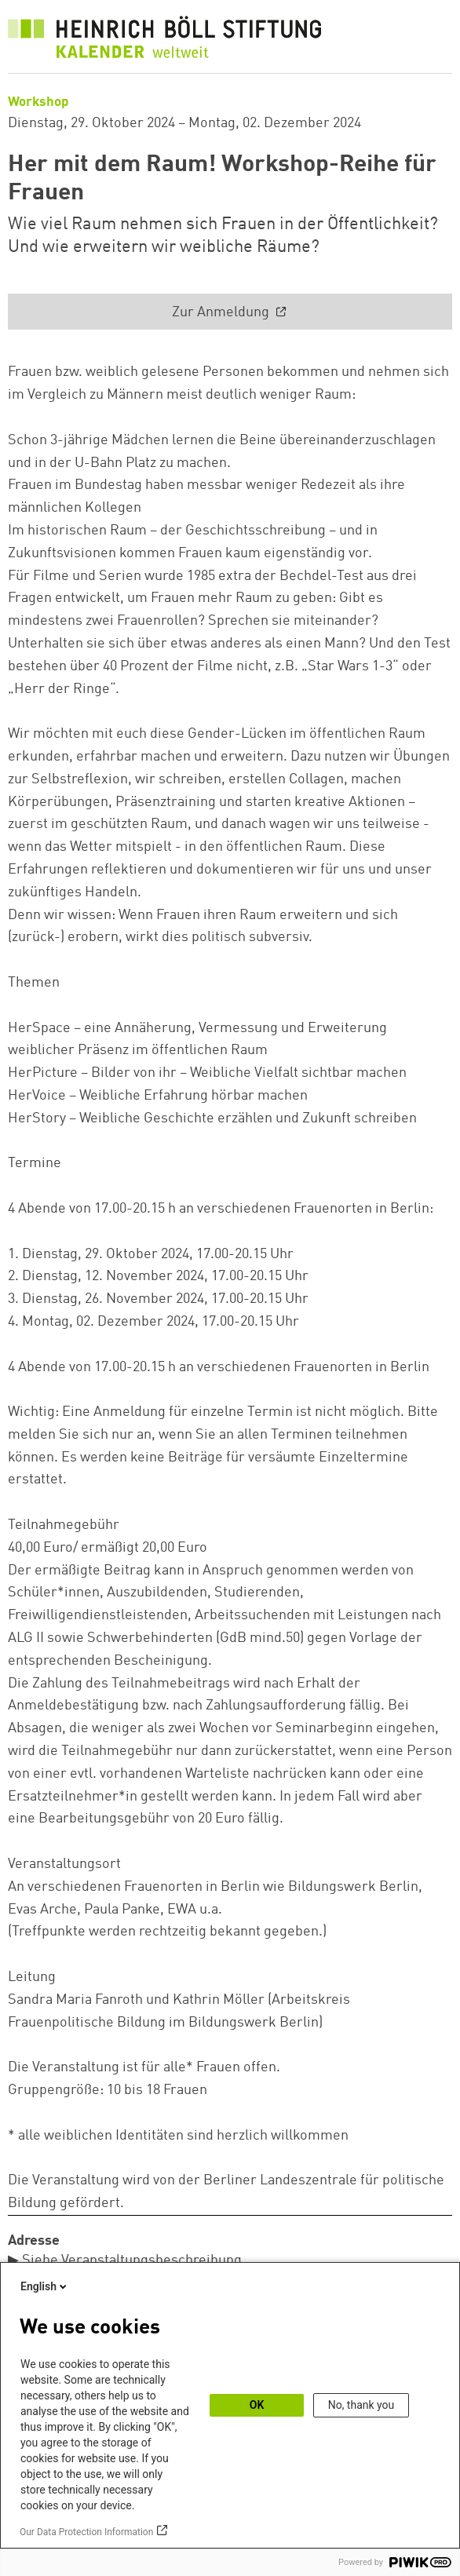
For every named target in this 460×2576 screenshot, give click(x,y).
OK (257, 2405)
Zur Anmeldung (222, 312)
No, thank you (361, 2405)
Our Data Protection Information (86, 2532)
